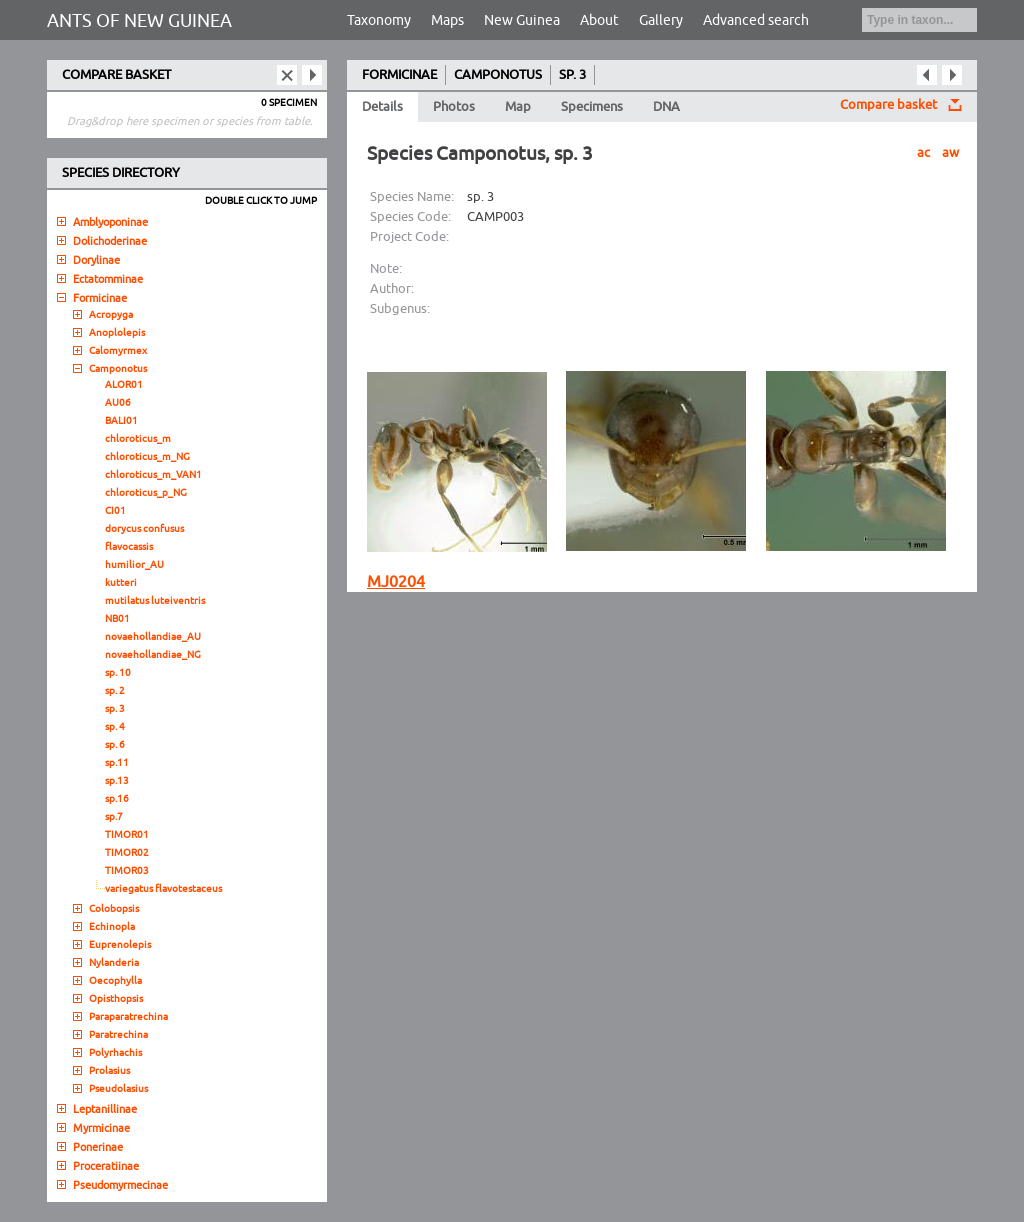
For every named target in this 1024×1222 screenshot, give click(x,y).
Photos (454, 107)
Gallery (661, 20)
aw (950, 153)
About (599, 20)
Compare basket (888, 105)
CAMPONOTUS (498, 75)
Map (518, 107)
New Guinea (522, 20)
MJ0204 (396, 582)
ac (923, 153)
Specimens (592, 107)
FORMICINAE (399, 75)
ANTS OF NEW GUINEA (139, 21)
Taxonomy (379, 20)
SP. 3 (572, 75)
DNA (666, 107)
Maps (447, 20)
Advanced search (756, 20)
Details (382, 107)
